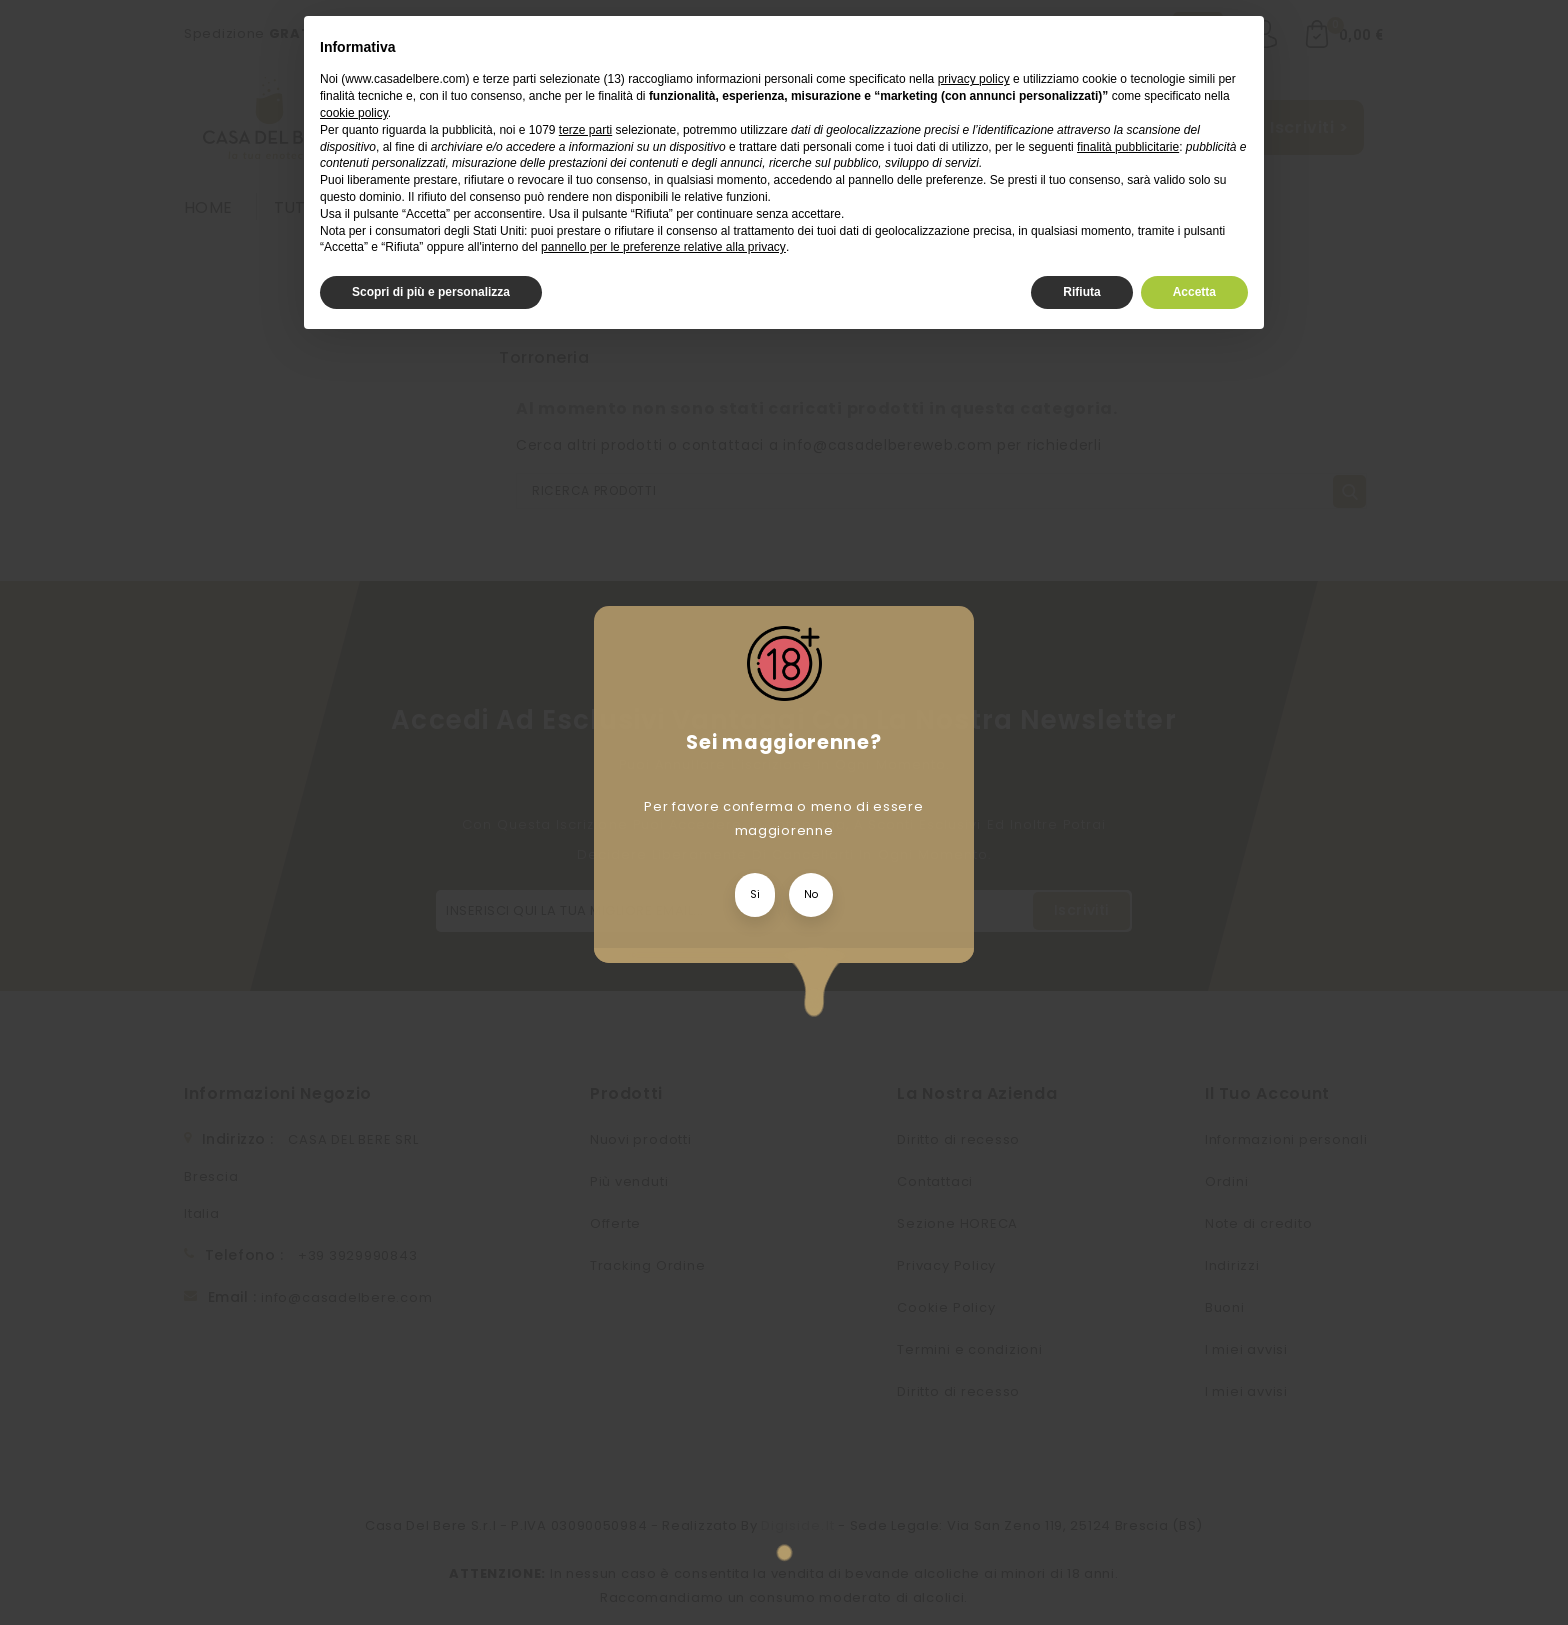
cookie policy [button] (354, 113)
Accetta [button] (1194, 292)
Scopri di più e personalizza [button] (431, 292)
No (811, 894)
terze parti (585, 130)
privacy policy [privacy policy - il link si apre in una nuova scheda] (974, 79)
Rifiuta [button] (1081, 292)
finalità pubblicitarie (1128, 147)
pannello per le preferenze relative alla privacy (663, 247)
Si (755, 894)
